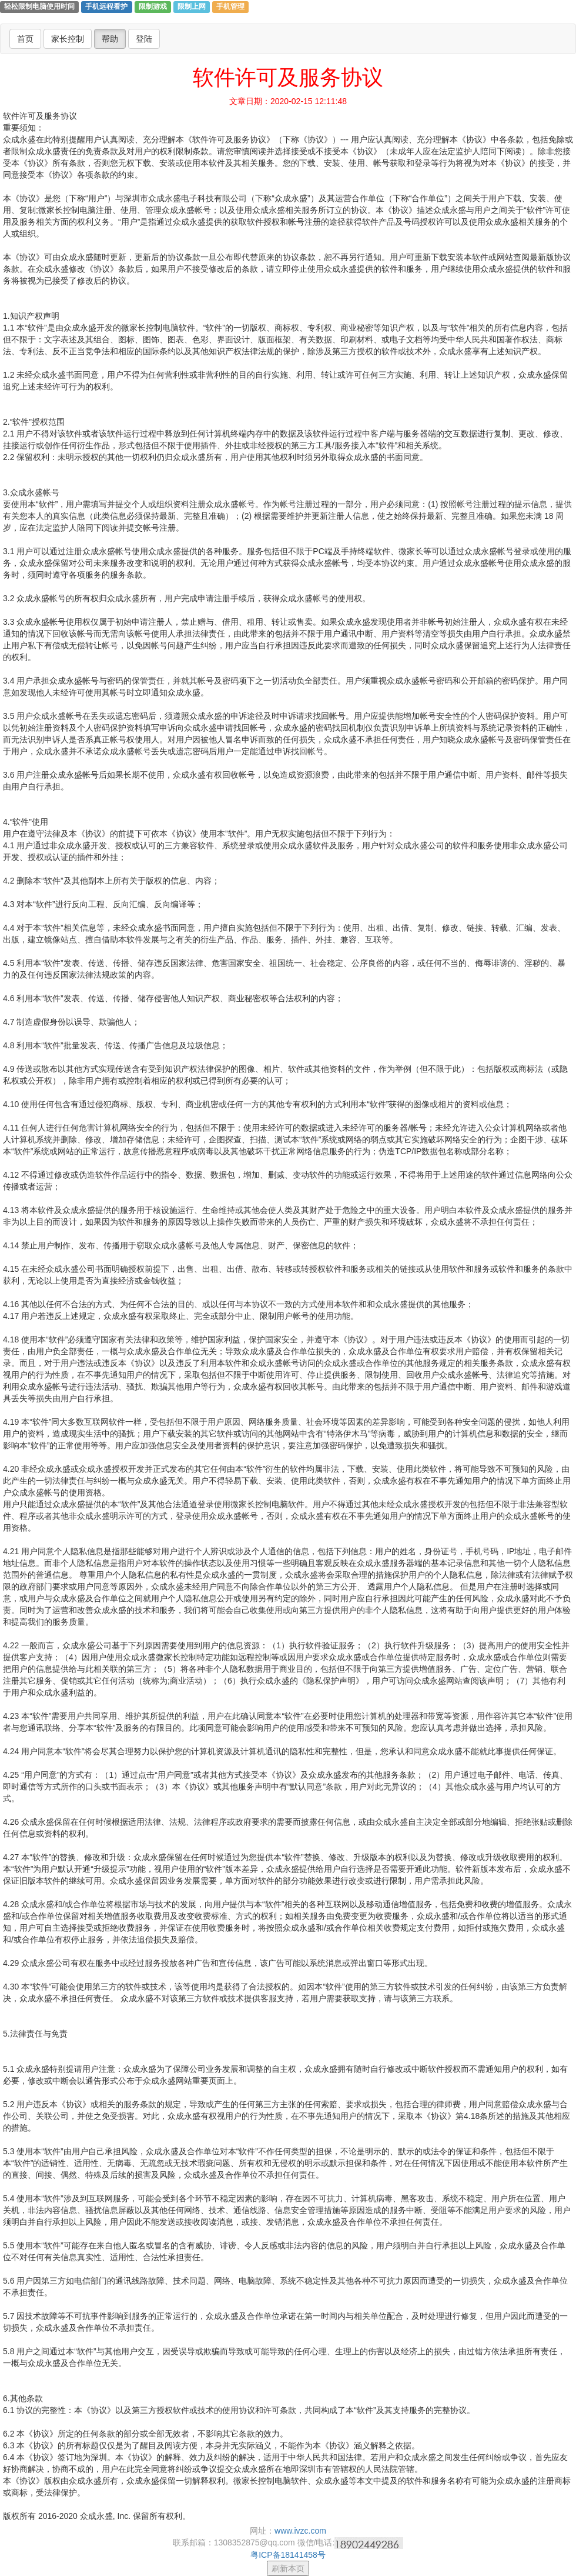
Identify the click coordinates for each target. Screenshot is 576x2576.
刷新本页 (288, 2568)
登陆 (144, 39)
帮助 (110, 39)
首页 (25, 39)
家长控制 (67, 39)
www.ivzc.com (300, 2530)
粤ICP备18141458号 (288, 2555)
